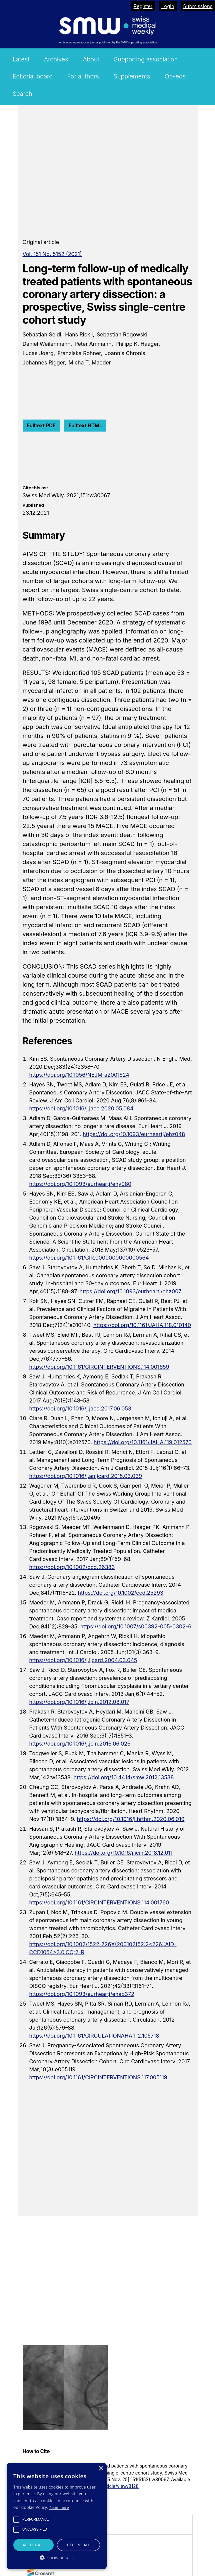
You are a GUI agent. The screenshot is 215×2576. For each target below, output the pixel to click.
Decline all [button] (78, 2544)
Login (167, 6)
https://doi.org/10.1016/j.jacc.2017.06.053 (80, 1408)
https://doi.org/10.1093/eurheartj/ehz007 (130, 1291)
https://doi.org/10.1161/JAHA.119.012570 (143, 1442)
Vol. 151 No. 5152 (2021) (52, 254)
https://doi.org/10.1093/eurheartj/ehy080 (80, 1184)
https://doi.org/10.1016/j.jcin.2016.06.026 (80, 1743)
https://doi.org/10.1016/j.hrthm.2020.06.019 (131, 1819)
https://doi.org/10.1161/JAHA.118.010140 (142, 1325)
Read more (59, 2507)
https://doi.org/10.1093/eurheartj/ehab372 (81, 1994)
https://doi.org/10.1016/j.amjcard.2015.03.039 (85, 1476)
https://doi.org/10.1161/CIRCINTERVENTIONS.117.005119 (98, 2077)
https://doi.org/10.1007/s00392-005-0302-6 (135, 1626)
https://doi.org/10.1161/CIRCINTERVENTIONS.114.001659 (99, 1366)
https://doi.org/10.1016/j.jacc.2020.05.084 (81, 1108)
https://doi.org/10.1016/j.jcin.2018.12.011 (123, 1852)
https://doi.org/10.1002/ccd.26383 (72, 1567)
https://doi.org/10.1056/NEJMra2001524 (79, 1074)
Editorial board (33, 76)
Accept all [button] (33, 2544)
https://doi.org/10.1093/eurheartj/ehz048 (134, 1134)
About (91, 59)
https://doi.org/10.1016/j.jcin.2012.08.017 (79, 1702)
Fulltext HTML (85, 425)
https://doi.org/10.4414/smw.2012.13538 (124, 1777)
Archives (56, 59)
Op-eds (175, 76)
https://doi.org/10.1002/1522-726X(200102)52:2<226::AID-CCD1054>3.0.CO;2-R (103, 1948)
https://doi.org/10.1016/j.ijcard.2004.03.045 (83, 1660)
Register (143, 6)
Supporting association (146, 59)
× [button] (100, 2468)
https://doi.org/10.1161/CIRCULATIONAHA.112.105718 (94, 2035)
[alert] (57, 2516)
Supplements (132, 76)
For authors (83, 76)
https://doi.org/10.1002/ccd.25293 (120, 1592)
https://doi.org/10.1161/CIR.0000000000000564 (89, 1257)
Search (22, 93)
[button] (56, 2557)
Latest (21, 59)
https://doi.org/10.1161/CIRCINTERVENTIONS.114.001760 (99, 1902)
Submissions (197, 6)
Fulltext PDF (41, 425)
